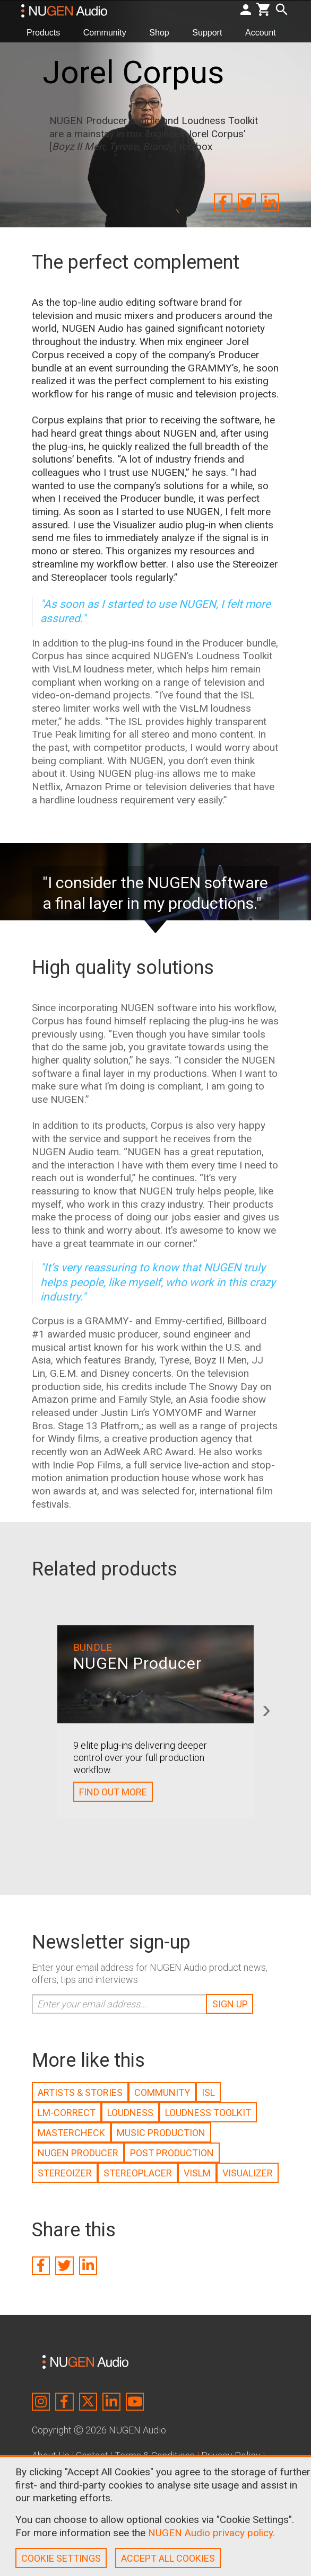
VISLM (197, 2173)
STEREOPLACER (137, 2173)
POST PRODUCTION (172, 2152)
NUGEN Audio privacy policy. (211, 2533)
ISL (208, 2092)
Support (211, 32)
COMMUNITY (162, 2092)
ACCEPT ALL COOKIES (168, 2558)
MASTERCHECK (71, 2132)
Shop (163, 32)
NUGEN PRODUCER (78, 2152)
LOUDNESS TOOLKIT (208, 2112)
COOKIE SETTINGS (61, 2558)
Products (47, 32)
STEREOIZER (65, 2173)
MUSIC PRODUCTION (161, 2132)
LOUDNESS (130, 2112)
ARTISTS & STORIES (80, 2092)
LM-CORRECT (67, 2112)
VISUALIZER (247, 2173)
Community (109, 32)
